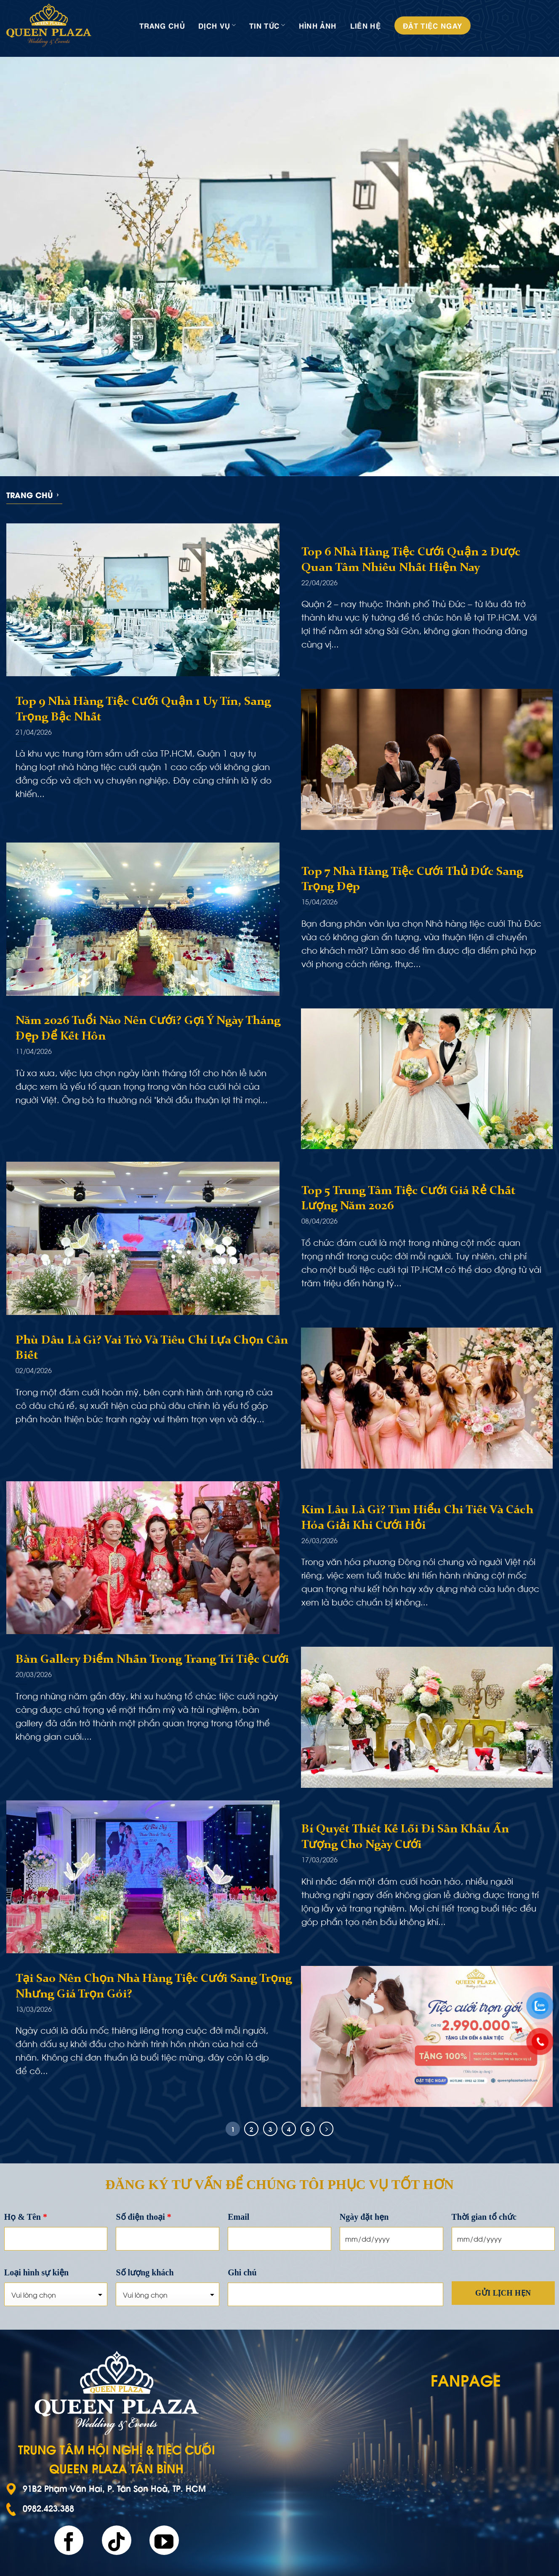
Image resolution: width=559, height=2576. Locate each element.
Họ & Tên (25, 2216)
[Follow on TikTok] (116, 2540)
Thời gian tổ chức (484, 2216)
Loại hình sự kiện (36, 2272)
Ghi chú (242, 2272)
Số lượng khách (144, 2272)
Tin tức (267, 25)
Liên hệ (365, 25)
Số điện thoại (143, 2216)
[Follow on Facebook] (69, 2540)
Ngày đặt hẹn (364, 2216)
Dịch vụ (217, 25)
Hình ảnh (318, 25)
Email (238, 2216)
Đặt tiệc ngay (432, 25)
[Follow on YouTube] (164, 2540)
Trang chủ (162, 25)
